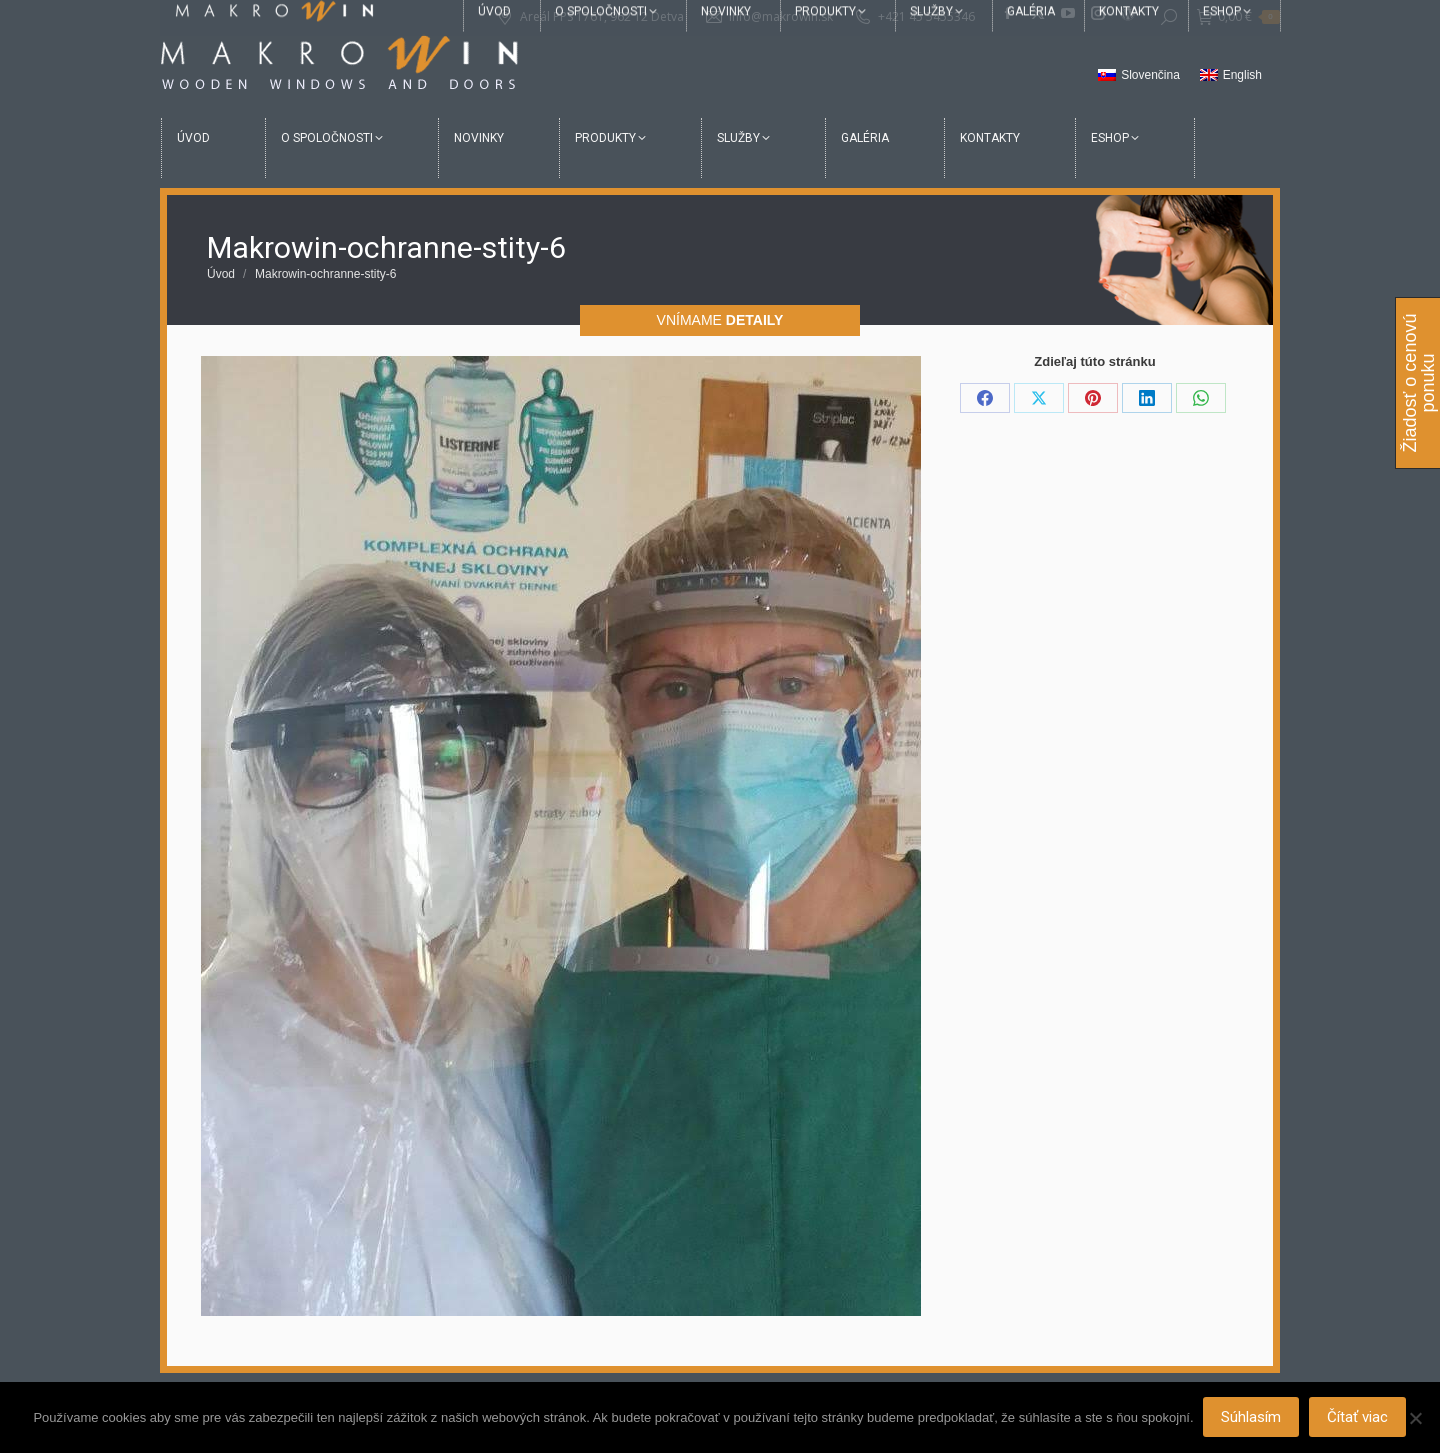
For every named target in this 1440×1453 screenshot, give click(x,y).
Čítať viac (1358, 1418)
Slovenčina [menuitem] (1150, 75)
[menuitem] (1139, 76)
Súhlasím (1252, 1418)
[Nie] (1415, 1418)
